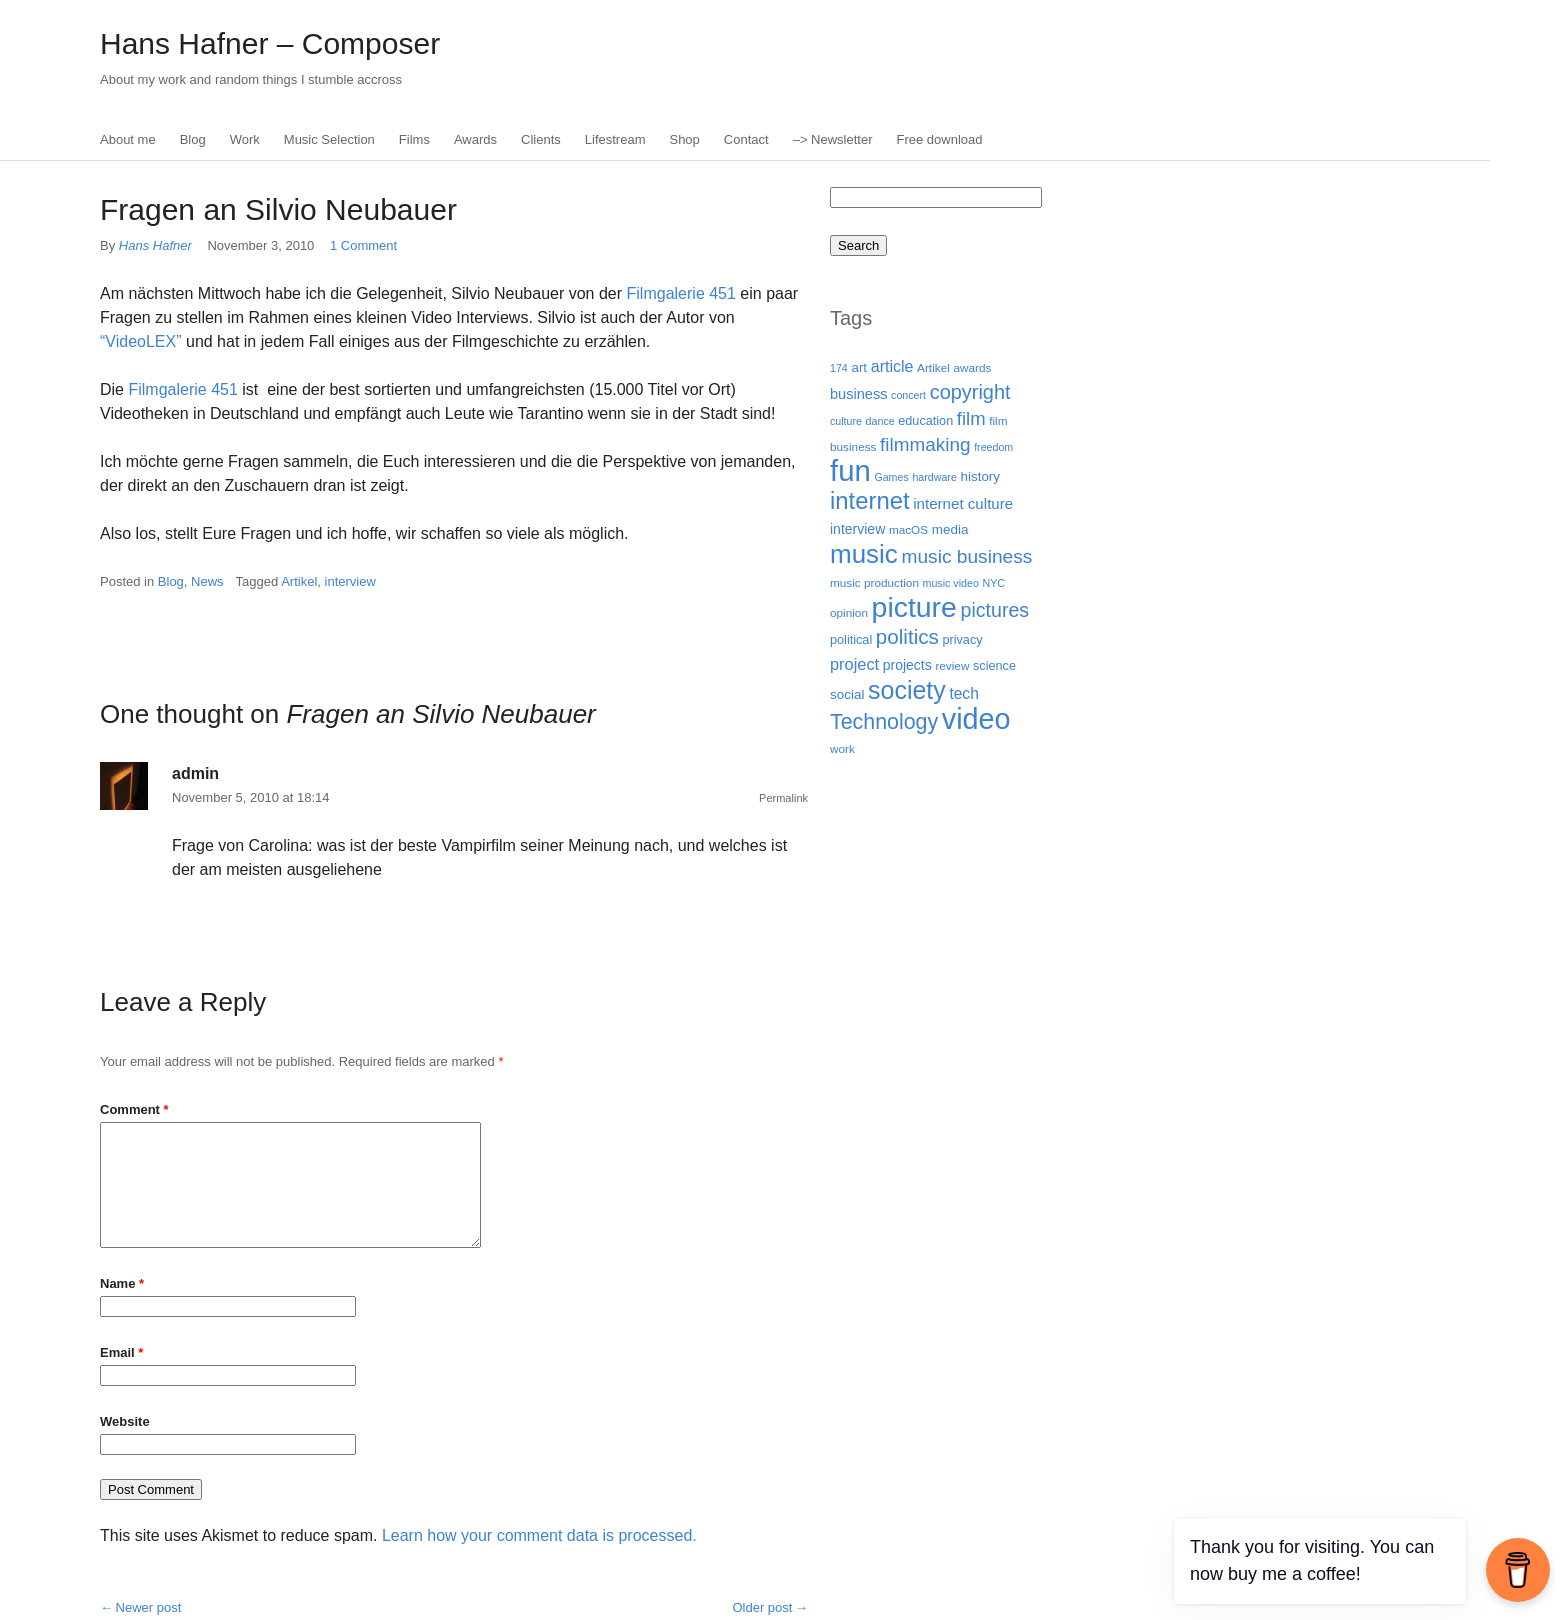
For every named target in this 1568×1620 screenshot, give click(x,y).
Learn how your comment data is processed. (539, 1535)
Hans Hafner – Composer (270, 43)
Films (414, 139)
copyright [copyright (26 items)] (970, 392)
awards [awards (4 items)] (972, 367)
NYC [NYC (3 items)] (993, 583)
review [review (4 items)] (952, 665)
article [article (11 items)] (892, 366)
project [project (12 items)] (854, 664)
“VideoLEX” (141, 341)
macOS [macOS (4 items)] (908, 529)
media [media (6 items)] (950, 529)
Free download (940, 139)
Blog (193, 139)
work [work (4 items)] (842, 748)
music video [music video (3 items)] (951, 583)
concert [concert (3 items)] (908, 395)
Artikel (299, 581)
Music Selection (329, 139)
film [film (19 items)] (971, 418)
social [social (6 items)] (847, 694)
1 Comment (363, 245)
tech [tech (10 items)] (963, 693)
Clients (541, 139)
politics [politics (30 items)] (907, 636)
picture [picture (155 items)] (914, 607)
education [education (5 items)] (925, 421)
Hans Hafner (157, 245)
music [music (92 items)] (864, 554)
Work (245, 139)
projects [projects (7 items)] (907, 665)
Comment (134, 1109)
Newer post (149, 1607)
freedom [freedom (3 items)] (993, 447)
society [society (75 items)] (907, 690)
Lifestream (615, 139)
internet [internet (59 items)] (870, 500)
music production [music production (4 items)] (874, 582)
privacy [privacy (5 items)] (962, 640)
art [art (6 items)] (859, 367)
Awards (475, 139)
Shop (684, 139)
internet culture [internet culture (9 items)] (963, 503)
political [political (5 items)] (851, 640)
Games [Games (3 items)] (891, 477)
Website (125, 1421)
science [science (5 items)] (994, 666)
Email (121, 1352)
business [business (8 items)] (858, 394)
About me (128, 139)
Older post (762, 1607)
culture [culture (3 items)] (846, 421)
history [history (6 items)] (980, 476)
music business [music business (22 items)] (966, 556)
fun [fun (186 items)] (850, 470)
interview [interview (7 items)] (857, 529)
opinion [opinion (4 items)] (849, 612)
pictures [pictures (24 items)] (995, 610)
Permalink (783, 798)
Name (122, 1283)
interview (350, 581)
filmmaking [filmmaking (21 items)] (925, 444)
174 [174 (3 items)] (839, 368)
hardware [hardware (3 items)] (934, 477)
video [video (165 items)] (976, 719)
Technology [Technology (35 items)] (884, 722)
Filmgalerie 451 (681, 293)
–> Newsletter (833, 139)
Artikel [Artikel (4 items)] (933, 367)
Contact (746, 139)
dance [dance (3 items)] (880, 421)
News (207, 581)
